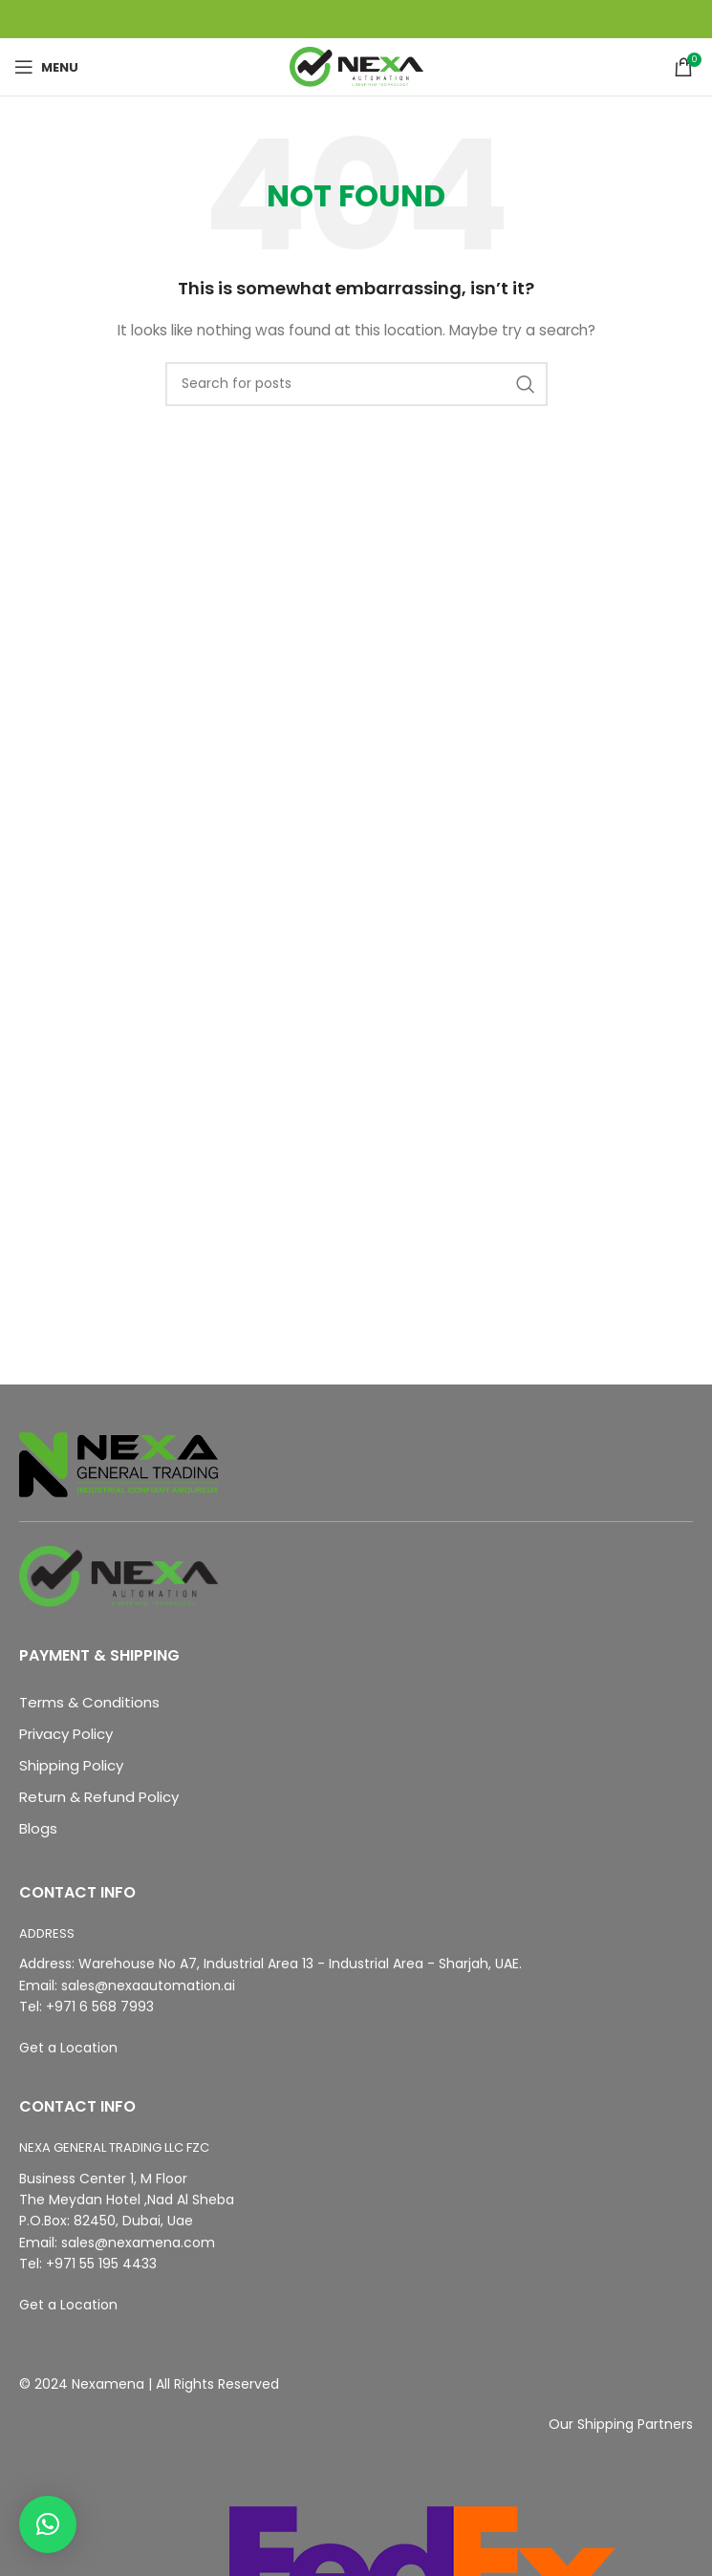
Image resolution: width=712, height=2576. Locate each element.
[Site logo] (356, 65)
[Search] (356, 384)
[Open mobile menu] (46, 67)
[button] (47, 2524)
